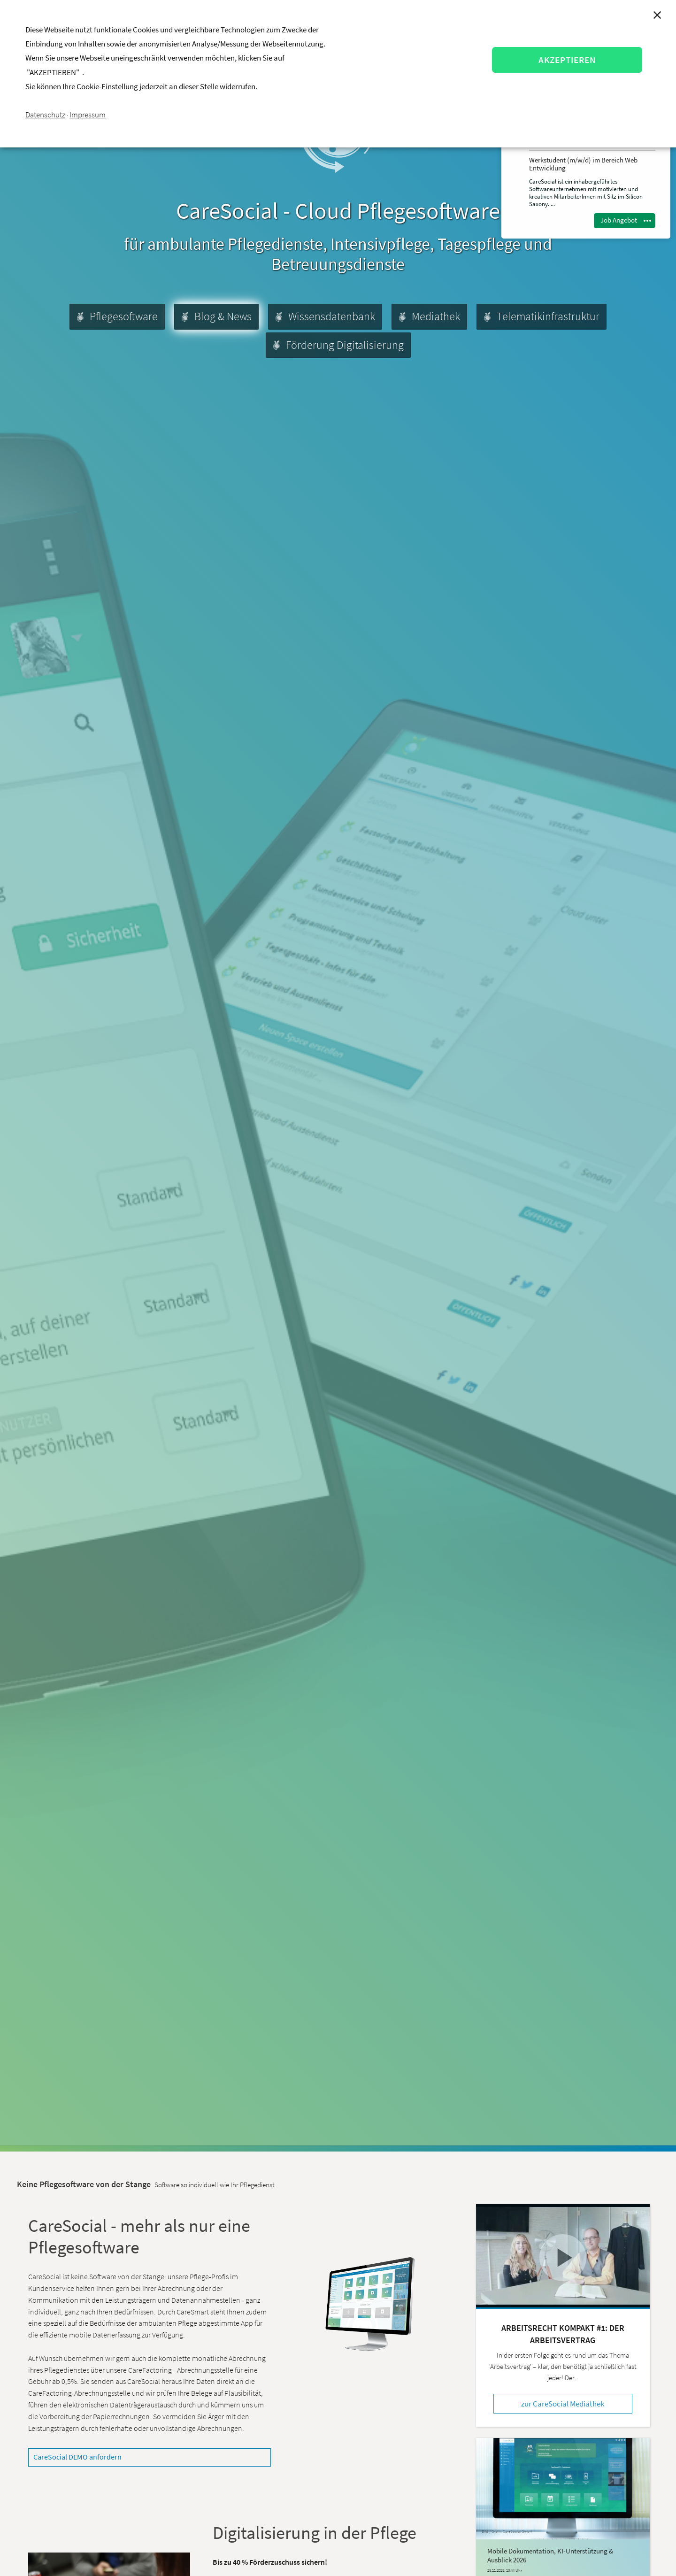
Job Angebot (618, 220)
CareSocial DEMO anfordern (77, 2456)
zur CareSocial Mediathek (562, 2404)
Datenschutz (45, 114)
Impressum (87, 114)
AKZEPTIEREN (567, 59)
